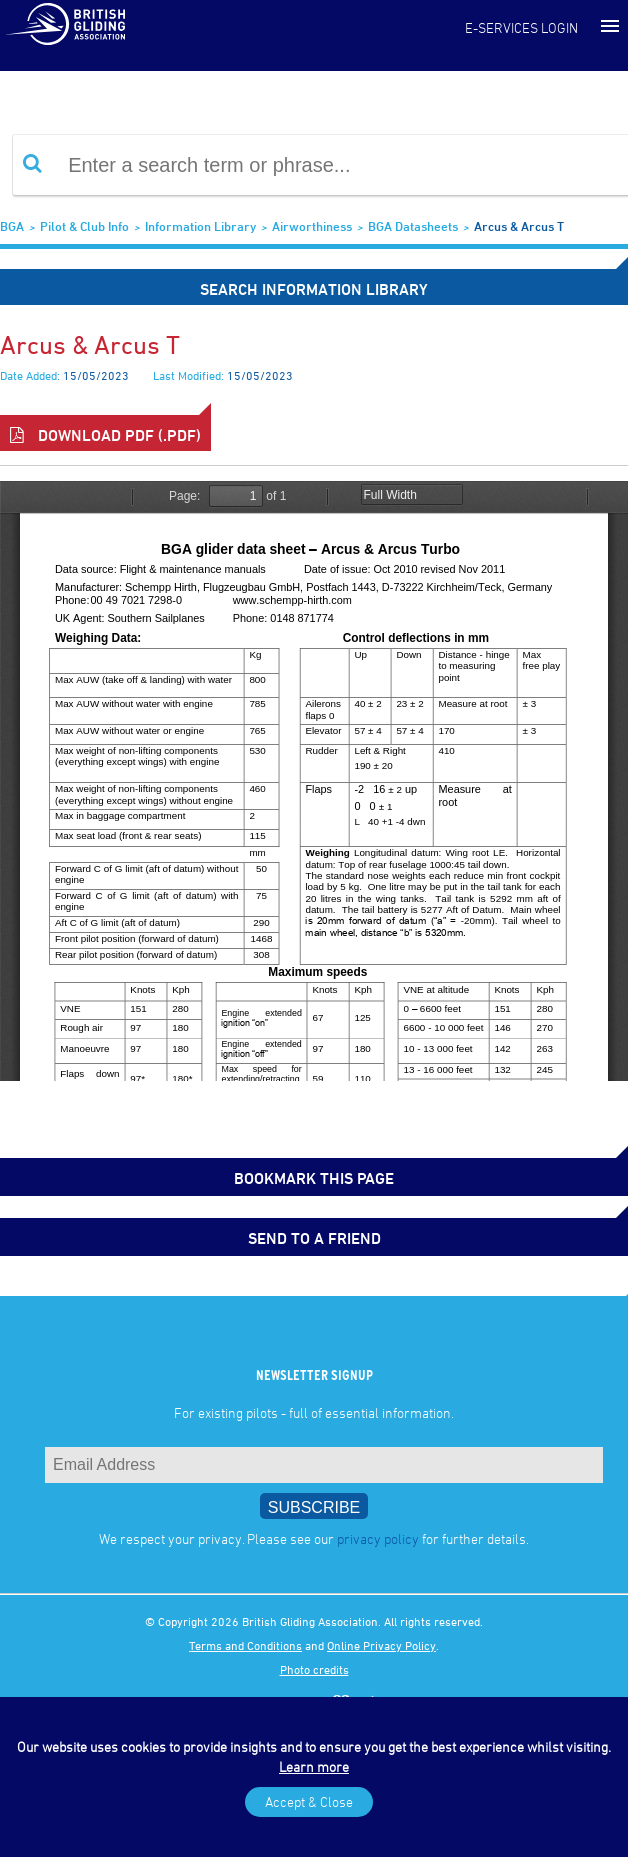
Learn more (314, 1766)
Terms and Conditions (245, 1645)
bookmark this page (314, 1178)
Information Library (200, 226)
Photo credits (314, 1669)
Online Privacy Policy (381, 1645)
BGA (12, 226)
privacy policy (378, 1538)
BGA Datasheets (413, 226)
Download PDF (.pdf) (105, 435)
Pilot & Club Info (84, 226)
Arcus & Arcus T (519, 226)
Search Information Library (314, 289)
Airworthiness (312, 226)
